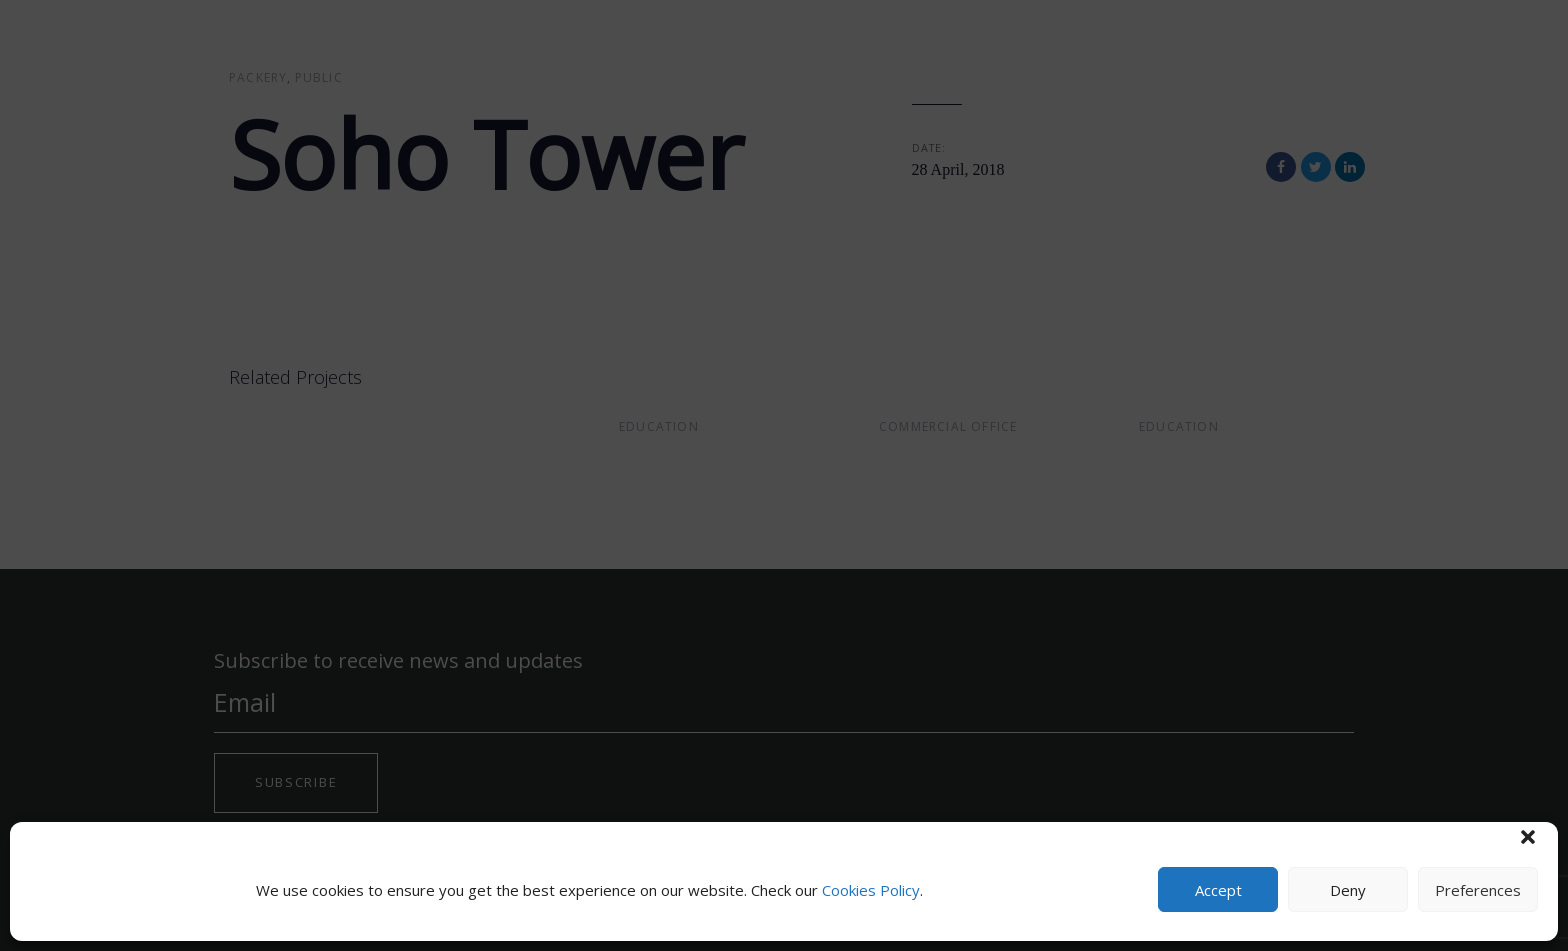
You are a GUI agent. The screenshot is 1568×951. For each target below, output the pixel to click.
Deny (1348, 890)
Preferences (1478, 890)
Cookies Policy (871, 890)
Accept (1218, 890)
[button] (1528, 837)
